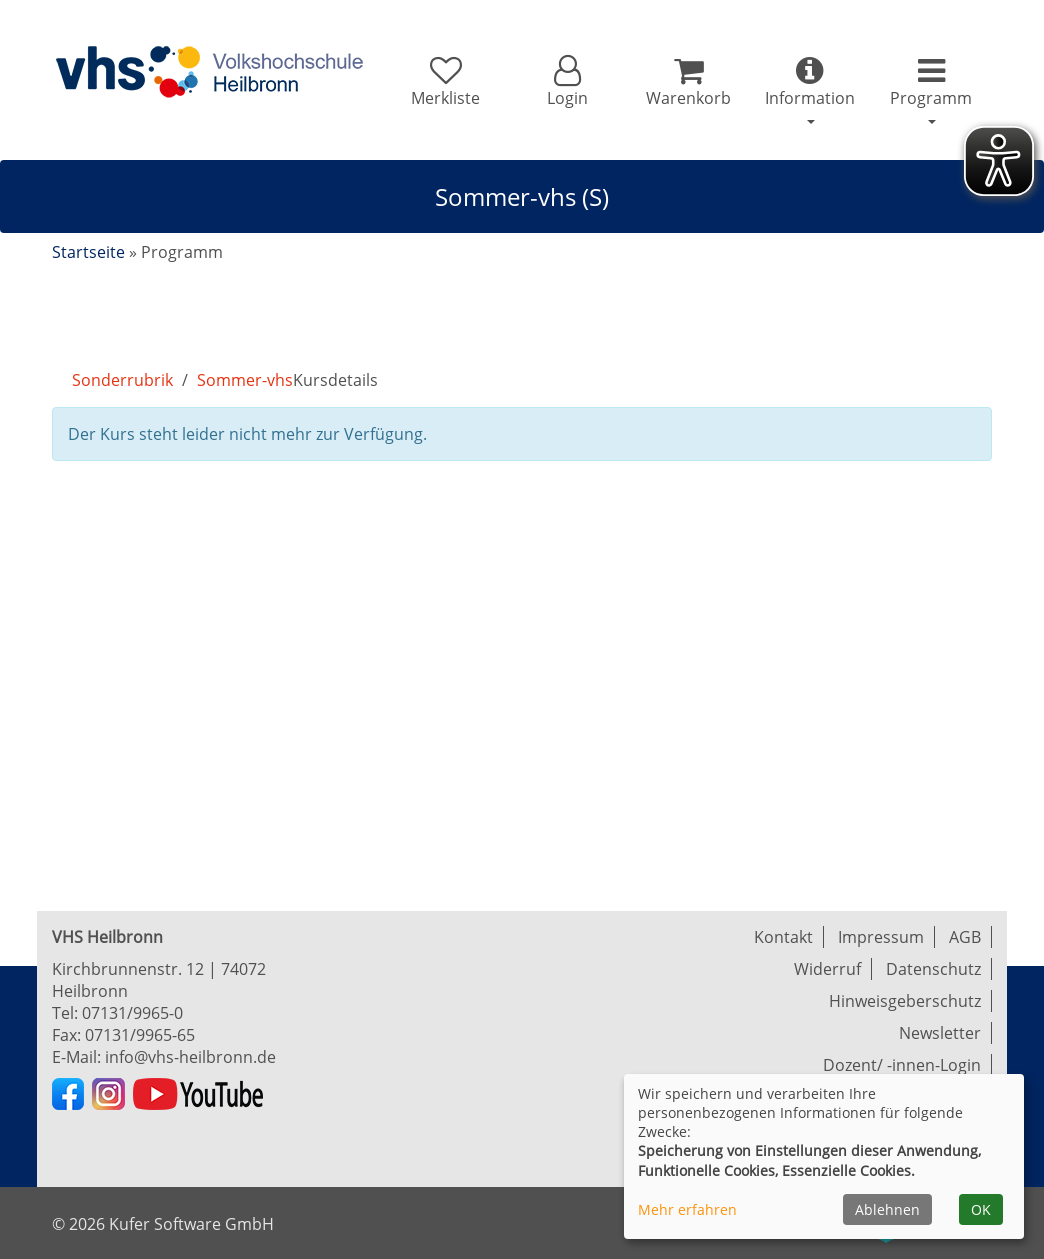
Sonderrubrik (122, 380)
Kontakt (783, 937)
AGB (965, 937)
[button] (566, 82)
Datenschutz (933, 969)
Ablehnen (887, 1209)
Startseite (88, 252)
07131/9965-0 (132, 1013)
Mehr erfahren (687, 1209)
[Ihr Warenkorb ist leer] (688, 82)
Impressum (881, 937)
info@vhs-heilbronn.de (190, 1057)
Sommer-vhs (245, 380)
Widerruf (827, 969)
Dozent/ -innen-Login (902, 1065)
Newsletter (940, 1033)
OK (981, 1209)
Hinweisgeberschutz (905, 1001)
